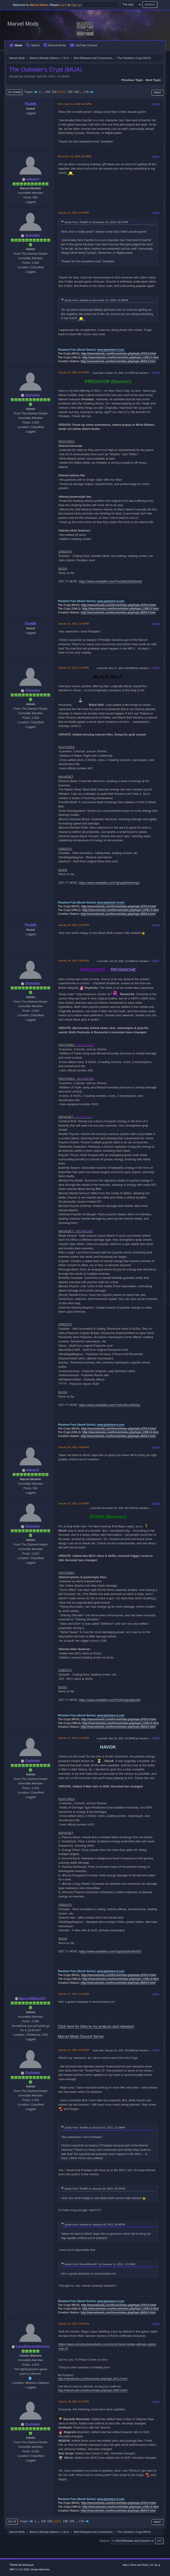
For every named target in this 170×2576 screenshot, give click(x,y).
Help (124, 2565)
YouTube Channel (83, 45)
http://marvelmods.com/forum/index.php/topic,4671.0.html (92, 2378)
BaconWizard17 (32, 1998)
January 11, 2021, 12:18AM (73, 1738)
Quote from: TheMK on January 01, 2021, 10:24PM (94, 2127)
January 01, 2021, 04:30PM (73, 212)
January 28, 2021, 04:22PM (73, 2401)
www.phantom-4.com (110, 349)
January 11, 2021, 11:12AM (73, 1994)
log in (63, 5)
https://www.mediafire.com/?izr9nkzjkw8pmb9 (109, 1700)
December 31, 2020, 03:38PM (74, 156)
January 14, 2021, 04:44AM (73, 2050)
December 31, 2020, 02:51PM (74, 104)
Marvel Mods (22, 24)
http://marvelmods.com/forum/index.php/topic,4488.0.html (92, 2390)
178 (86, 91)
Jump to (104, 2540)
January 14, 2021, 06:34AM (73, 2323)
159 (76, 91)
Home (15, 45)
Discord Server (55, 45)
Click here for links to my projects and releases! (96, 2026)
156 (54, 91)
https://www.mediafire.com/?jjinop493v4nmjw (109, 882)
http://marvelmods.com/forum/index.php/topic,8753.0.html (118, 353)
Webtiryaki (28, 2565)
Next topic (153, 80)
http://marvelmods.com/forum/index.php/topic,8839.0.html (118, 361)
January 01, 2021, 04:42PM (73, 372)
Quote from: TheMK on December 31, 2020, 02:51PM (96, 222)
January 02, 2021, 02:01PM (73, 925)
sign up (76, 5)
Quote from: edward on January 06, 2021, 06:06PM (94, 2224)
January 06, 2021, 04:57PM (73, 960)
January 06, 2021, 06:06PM (73, 1447)
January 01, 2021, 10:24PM (73, 623)
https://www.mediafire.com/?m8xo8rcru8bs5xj (109, 1405)
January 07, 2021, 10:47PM (73, 1503)
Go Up (12, 2521)
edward (32, 179)
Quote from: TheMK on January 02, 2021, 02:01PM (94, 2188)
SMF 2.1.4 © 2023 (19, 2569)
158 (69, 91)
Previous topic (132, 80)
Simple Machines (40, 2569)
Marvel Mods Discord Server (81, 2036)
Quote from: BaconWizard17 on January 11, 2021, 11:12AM (99, 2264)
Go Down (14, 92)
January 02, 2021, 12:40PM (73, 667)
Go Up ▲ (155, 2565)
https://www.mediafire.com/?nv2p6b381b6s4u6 (110, 581)
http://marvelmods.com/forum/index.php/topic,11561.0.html (120, 357)
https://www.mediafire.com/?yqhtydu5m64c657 (110, 1951)
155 (47, 91)
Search (33, 45)
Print (157, 92)
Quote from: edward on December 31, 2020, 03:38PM (96, 300)
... (43, 91)
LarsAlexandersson (33, 2346)
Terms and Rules (139, 2565)
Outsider (32, 235)
